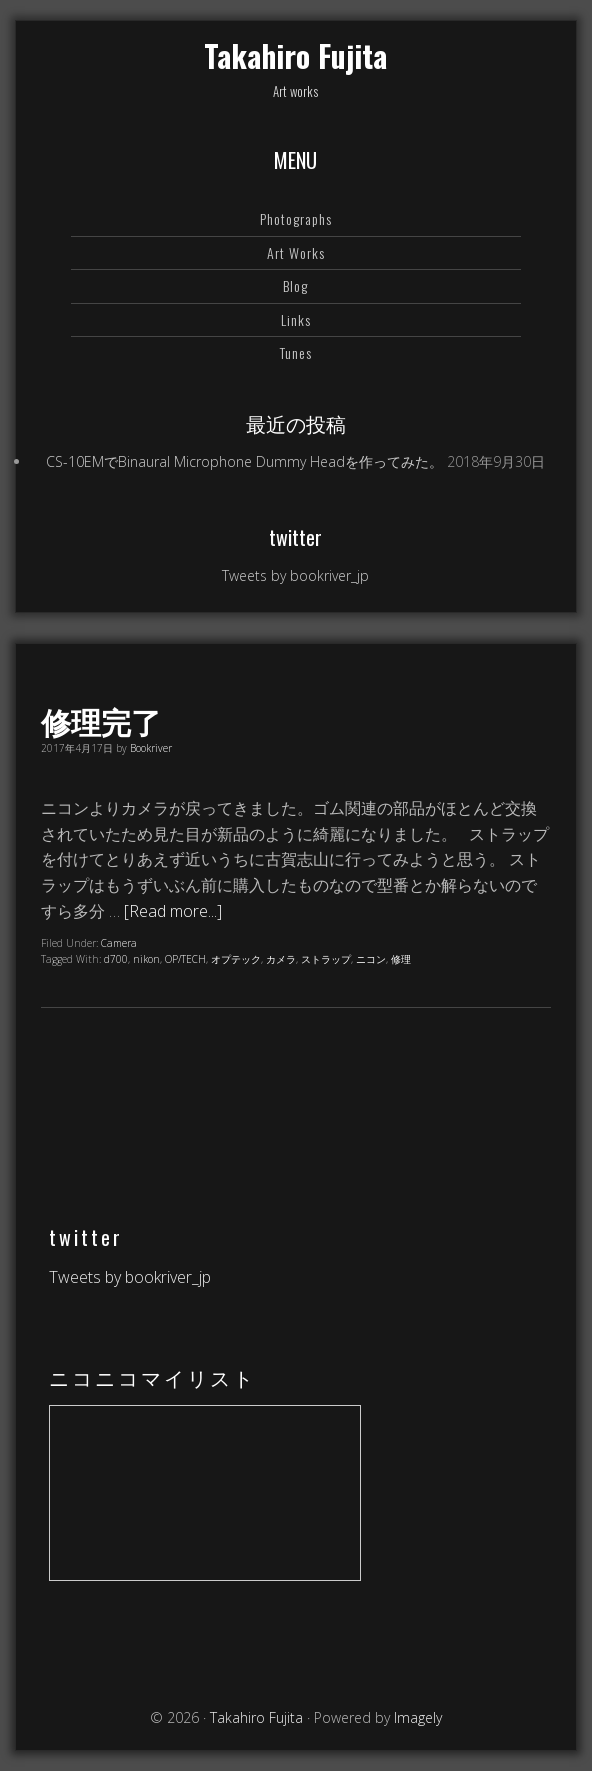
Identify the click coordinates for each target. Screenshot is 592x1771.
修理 (401, 959)
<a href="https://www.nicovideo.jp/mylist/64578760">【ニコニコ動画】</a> (205, 1493)
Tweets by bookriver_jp (295, 575)
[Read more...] (173, 911)
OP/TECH (185, 959)
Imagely (418, 1717)
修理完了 (101, 720)
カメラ (281, 959)
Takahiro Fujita (295, 55)
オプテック (236, 959)
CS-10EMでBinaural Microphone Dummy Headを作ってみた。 (244, 461)
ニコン (371, 959)
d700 (116, 959)
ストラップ (326, 959)
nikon (146, 959)
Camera (119, 943)
